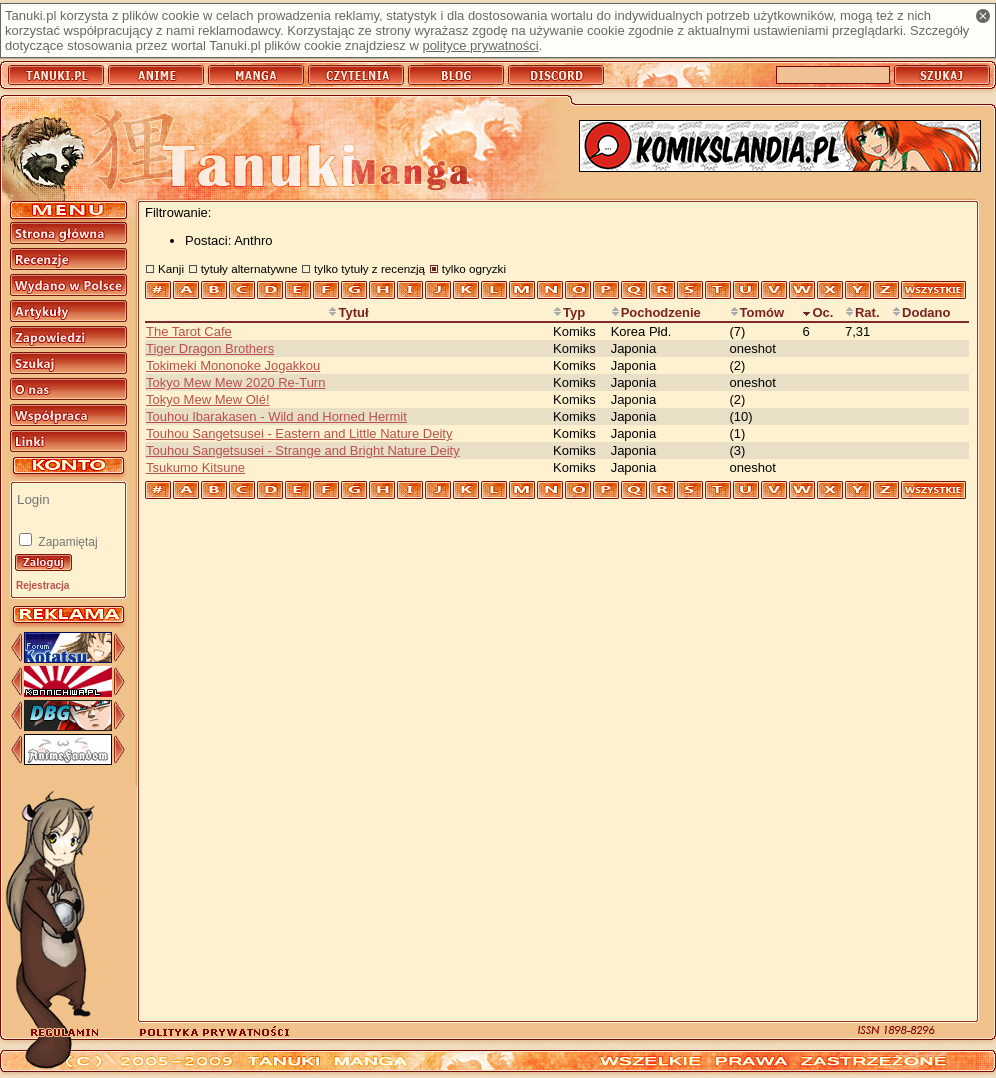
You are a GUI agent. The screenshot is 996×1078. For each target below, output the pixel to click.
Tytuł (348, 312)
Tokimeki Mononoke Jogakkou (233, 365)
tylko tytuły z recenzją (369, 268)
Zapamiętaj (66, 542)
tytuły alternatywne (249, 268)
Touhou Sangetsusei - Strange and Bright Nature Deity (303, 450)
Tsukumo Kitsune (195, 467)
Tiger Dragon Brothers (210, 348)
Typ (569, 312)
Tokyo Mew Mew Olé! (208, 399)
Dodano (921, 312)
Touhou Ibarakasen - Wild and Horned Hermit (276, 416)
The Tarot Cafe (189, 331)
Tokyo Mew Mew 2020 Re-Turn (235, 382)
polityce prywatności (480, 45)
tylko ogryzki (474, 268)
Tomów (757, 312)
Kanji (171, 268)
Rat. (862, 312)
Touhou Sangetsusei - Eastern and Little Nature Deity (299, 433)
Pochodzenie (656, 312)
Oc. (817, 312)
